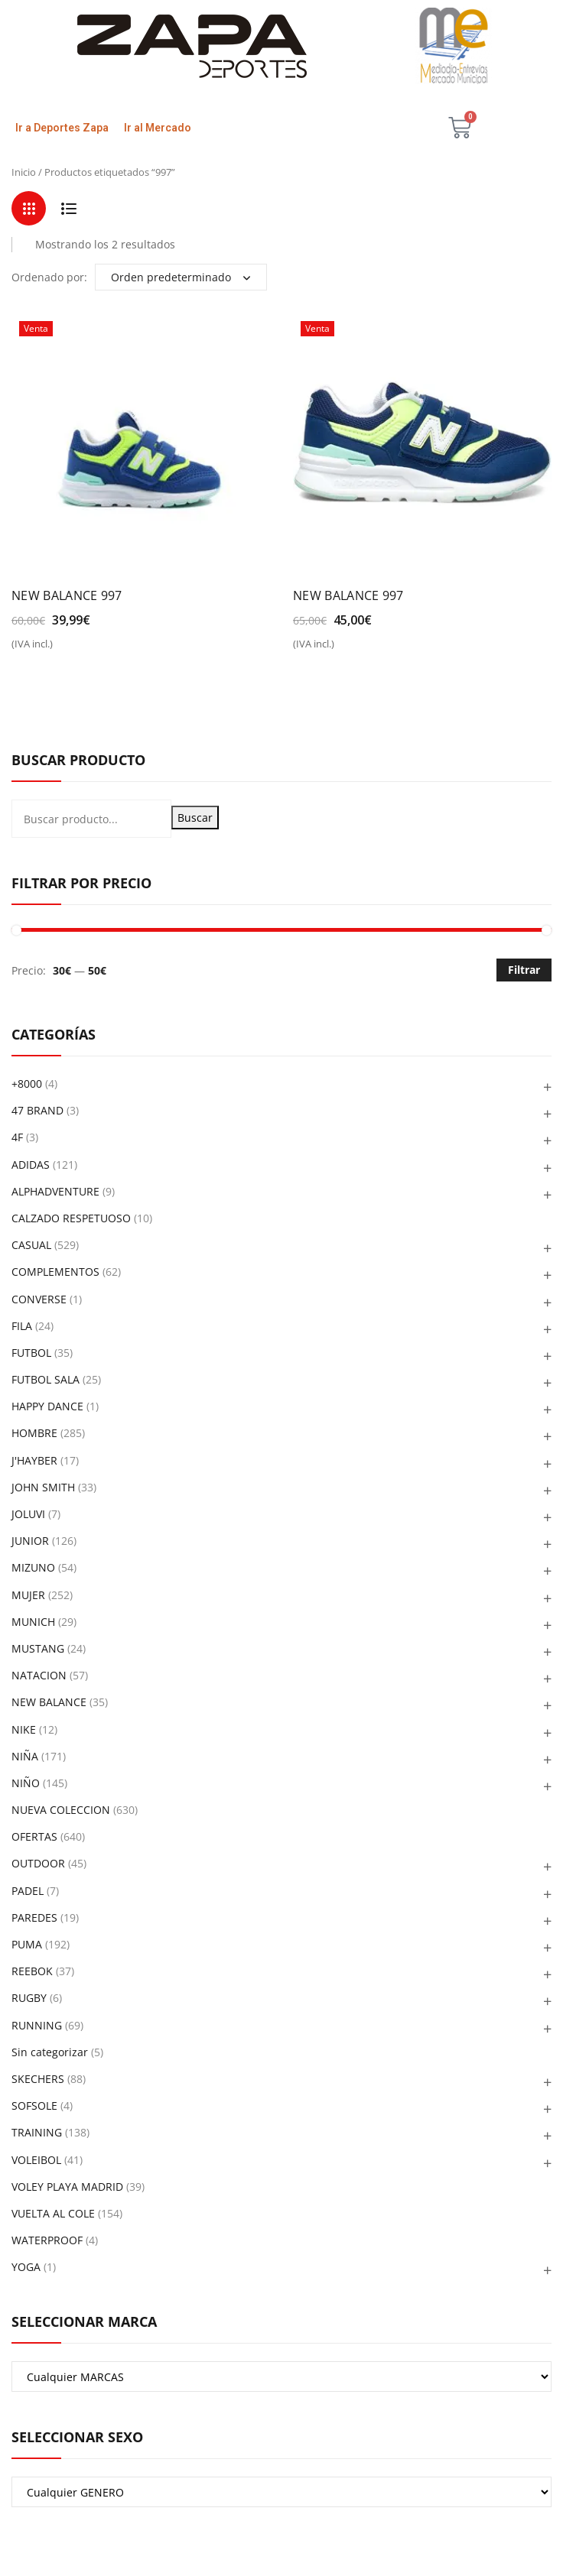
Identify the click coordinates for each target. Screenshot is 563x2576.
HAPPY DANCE (47, 1406)
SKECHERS (37, 2079)
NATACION (39, 1675)
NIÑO (25, 1783)
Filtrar (524, 969)
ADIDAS (30, 1164)
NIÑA (24, 1756)
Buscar (195, 817)
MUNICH (33, 1621)
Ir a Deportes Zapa (62, 128)
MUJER (28, 1595)
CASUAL (31, 1245)
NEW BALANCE (48, 1702)
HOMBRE (34, 1433)
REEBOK (32, 1971)
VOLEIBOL (36, 2160)
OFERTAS (34, 1836)
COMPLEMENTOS (55, 1271)
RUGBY (29, 1997)
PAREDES (34, 1917)
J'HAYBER (34, 1460)
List (68, 208)
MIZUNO (33, 1567)
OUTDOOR (38, 1863)
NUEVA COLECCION (60, 1809)
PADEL (27, 1890)
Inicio (23, 172)
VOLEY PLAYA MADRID (67, 2186)
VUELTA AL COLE (53, 2213)
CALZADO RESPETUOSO (71, 1218)
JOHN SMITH (43, 1487)
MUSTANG (37, 1648)
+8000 (26, 1083)
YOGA (26, 2267)
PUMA (26, 1944)
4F (17, 1137)
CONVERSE (39, 1299)
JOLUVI (28, 1514)
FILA (21, 1326)
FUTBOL (31, 1352)
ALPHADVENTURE (55, 1191)
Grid (28, 208)
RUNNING (36, 2025)
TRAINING (36, 2132)
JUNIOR (30, 1540)
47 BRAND (37, 1110)
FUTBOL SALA (45, 1379)
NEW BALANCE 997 (66, 595)
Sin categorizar (49, 2052)
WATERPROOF (47, 2240)
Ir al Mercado (157, 128)
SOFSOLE (34, 2105)
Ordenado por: (49, 277)
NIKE (23, 1729)
